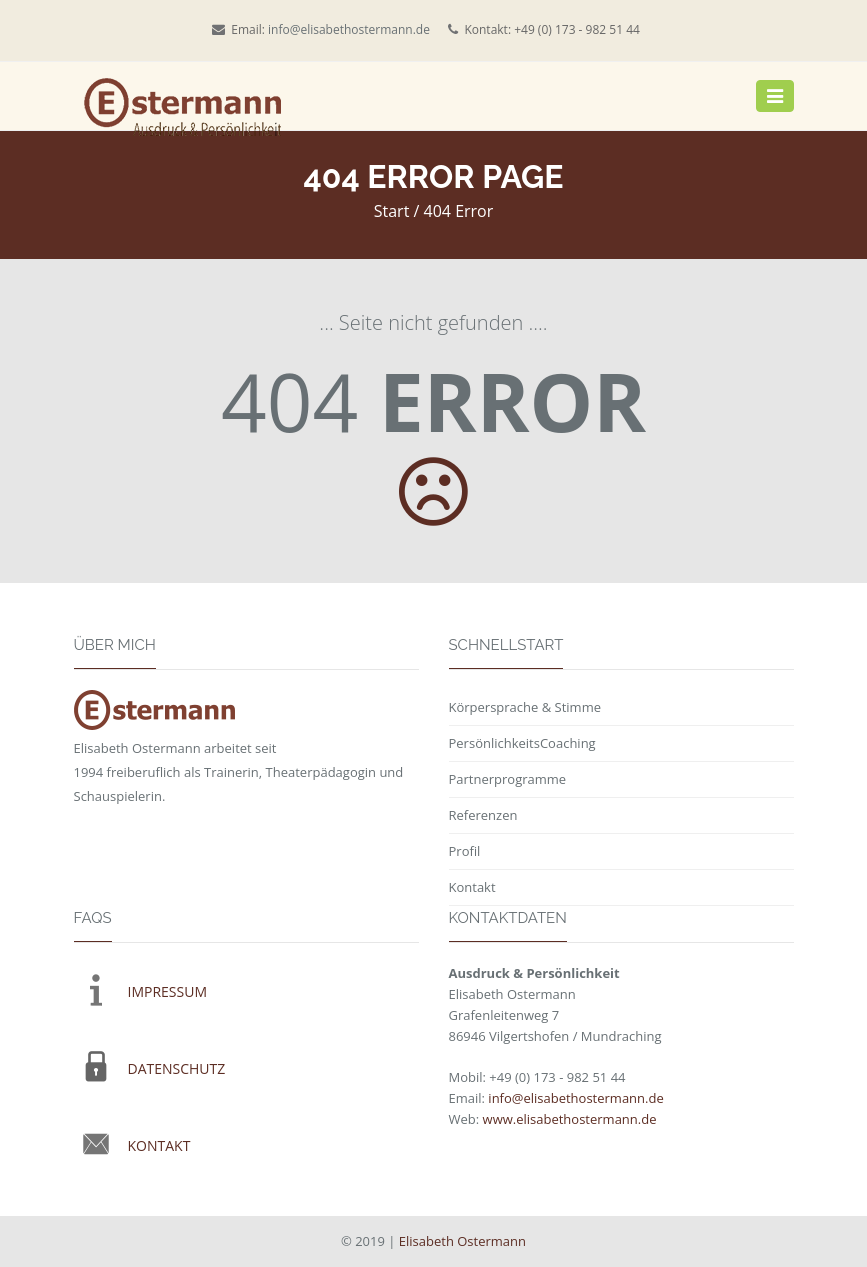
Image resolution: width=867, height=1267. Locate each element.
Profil (465, 851)
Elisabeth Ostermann (462, 1241)
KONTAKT (159, 1145)
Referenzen (483, 815)
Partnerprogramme (508, 779)
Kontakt (472, 887)
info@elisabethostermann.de (349, 29)
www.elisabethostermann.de (570, 1119)
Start (392, 211)
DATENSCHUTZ (177, 1068)
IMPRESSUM (168, 991)
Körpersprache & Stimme (525, 707)
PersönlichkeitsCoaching (522, 743)
